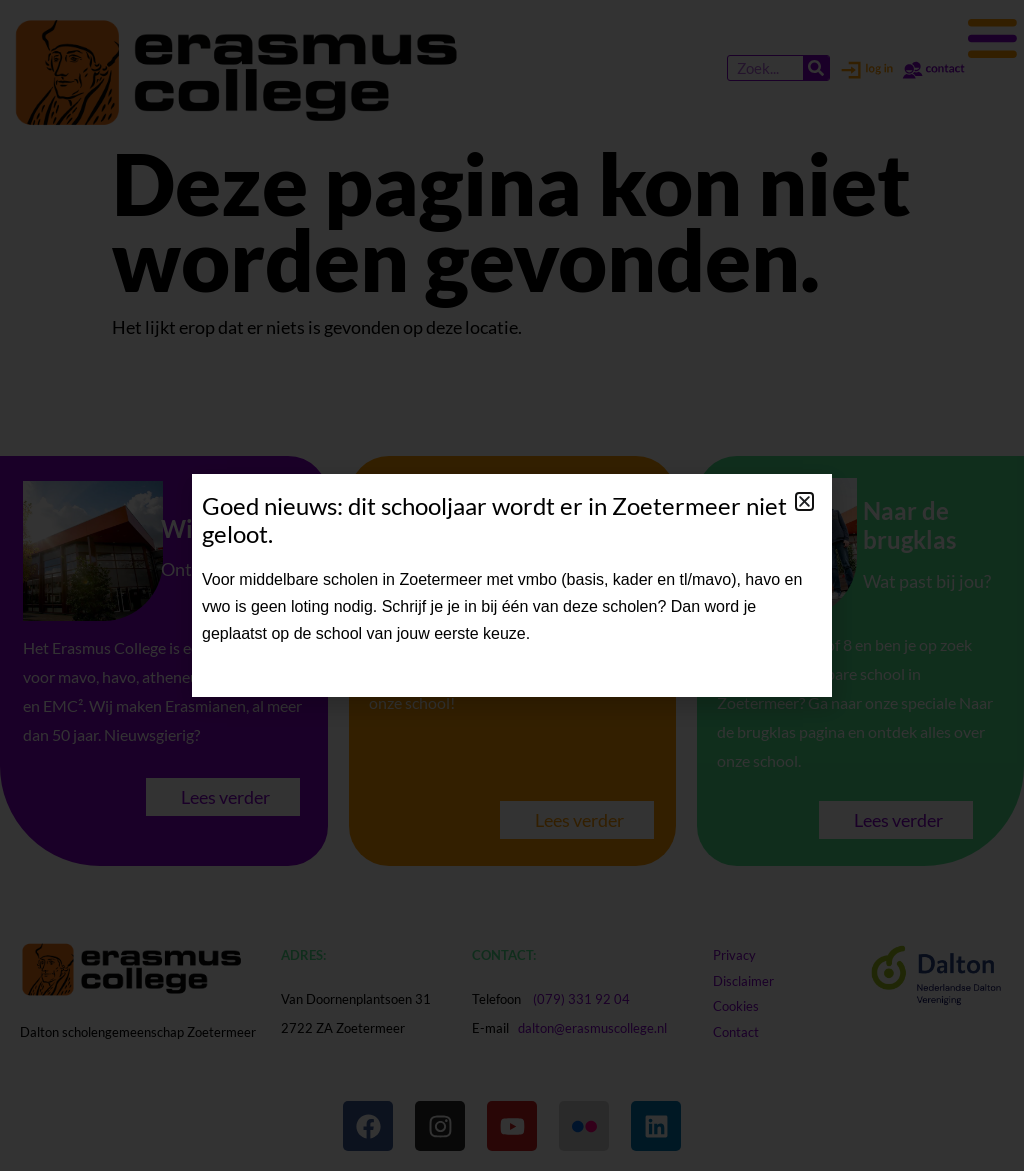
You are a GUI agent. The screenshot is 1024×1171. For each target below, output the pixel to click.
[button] (804, 501)
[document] (512, 585)
